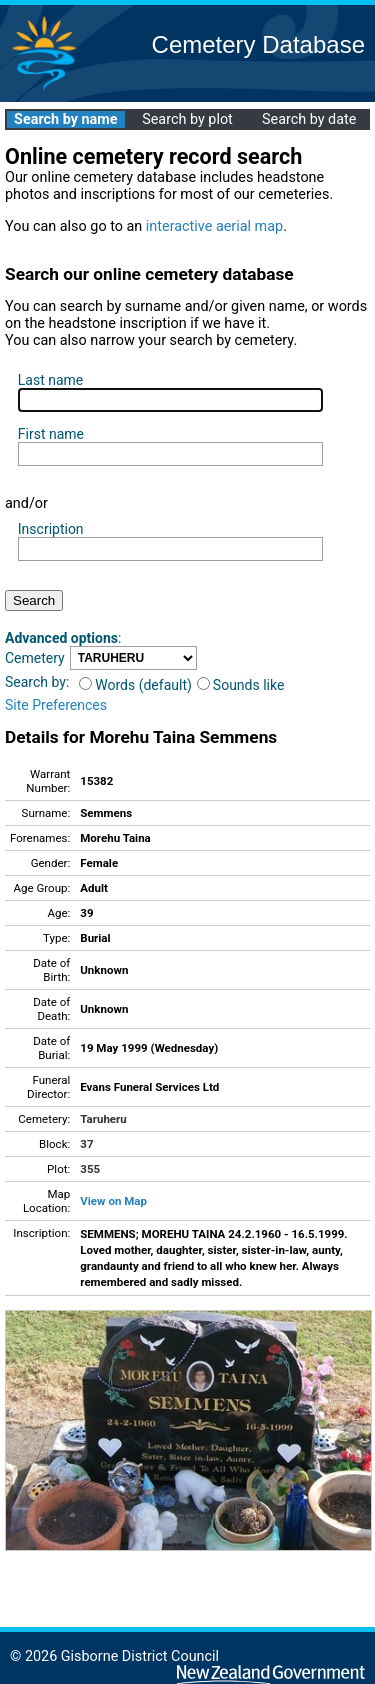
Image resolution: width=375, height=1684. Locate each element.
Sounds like (241, 685)
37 (86, 1144)
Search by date (309, 119)
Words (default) (135, 685)
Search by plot (187, 119)
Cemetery (35, 658)
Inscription (51, 529)
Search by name (65, 119)
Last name (50, 380)
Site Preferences (56, 705)
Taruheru (103, 1119)
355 (90, 1169)
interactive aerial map (214, 226)
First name (51, 434)
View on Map (113, 1201)
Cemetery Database (258, 44)
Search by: (37, 682)
